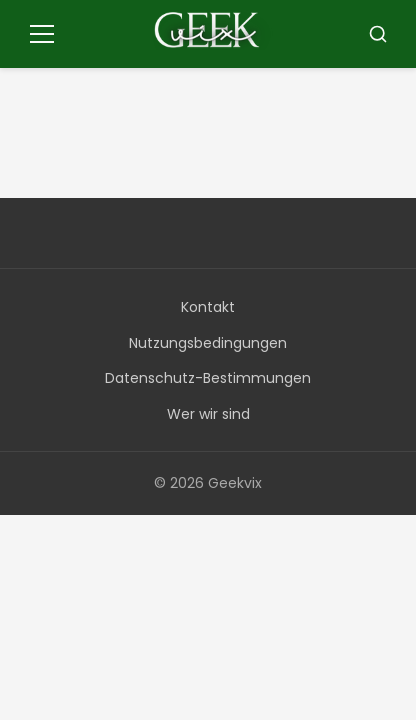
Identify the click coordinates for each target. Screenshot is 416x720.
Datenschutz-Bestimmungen (208, 378)
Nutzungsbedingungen (208, 343)
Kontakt (208, 307)
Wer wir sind (208, 414)
